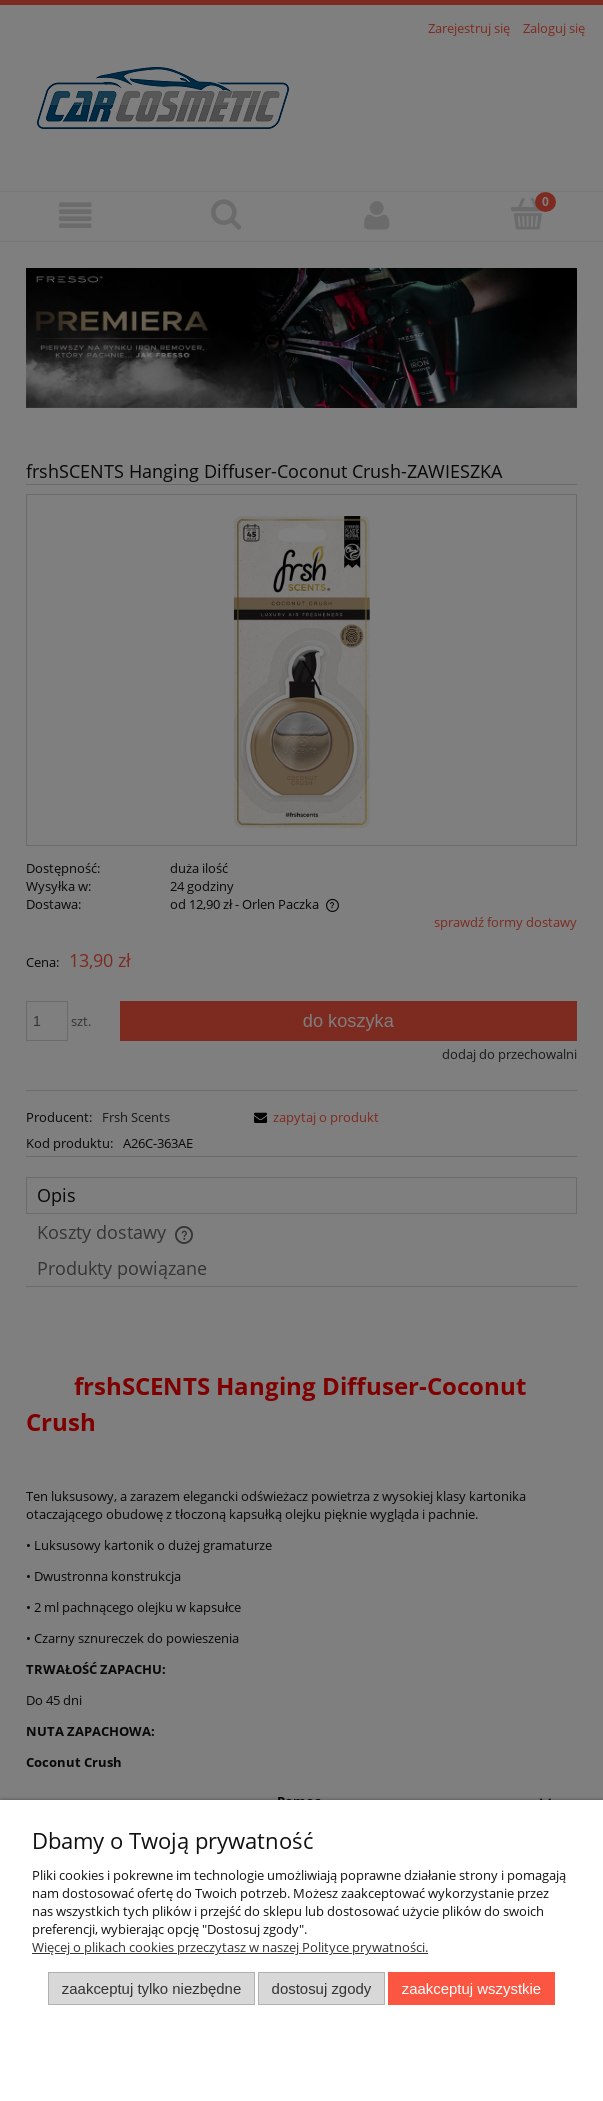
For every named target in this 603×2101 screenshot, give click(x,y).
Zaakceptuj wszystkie (471, 1988)
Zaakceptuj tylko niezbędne (151, 1988)
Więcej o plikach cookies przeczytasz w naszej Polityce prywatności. (230, 1947)
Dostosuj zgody (322, 1988)
